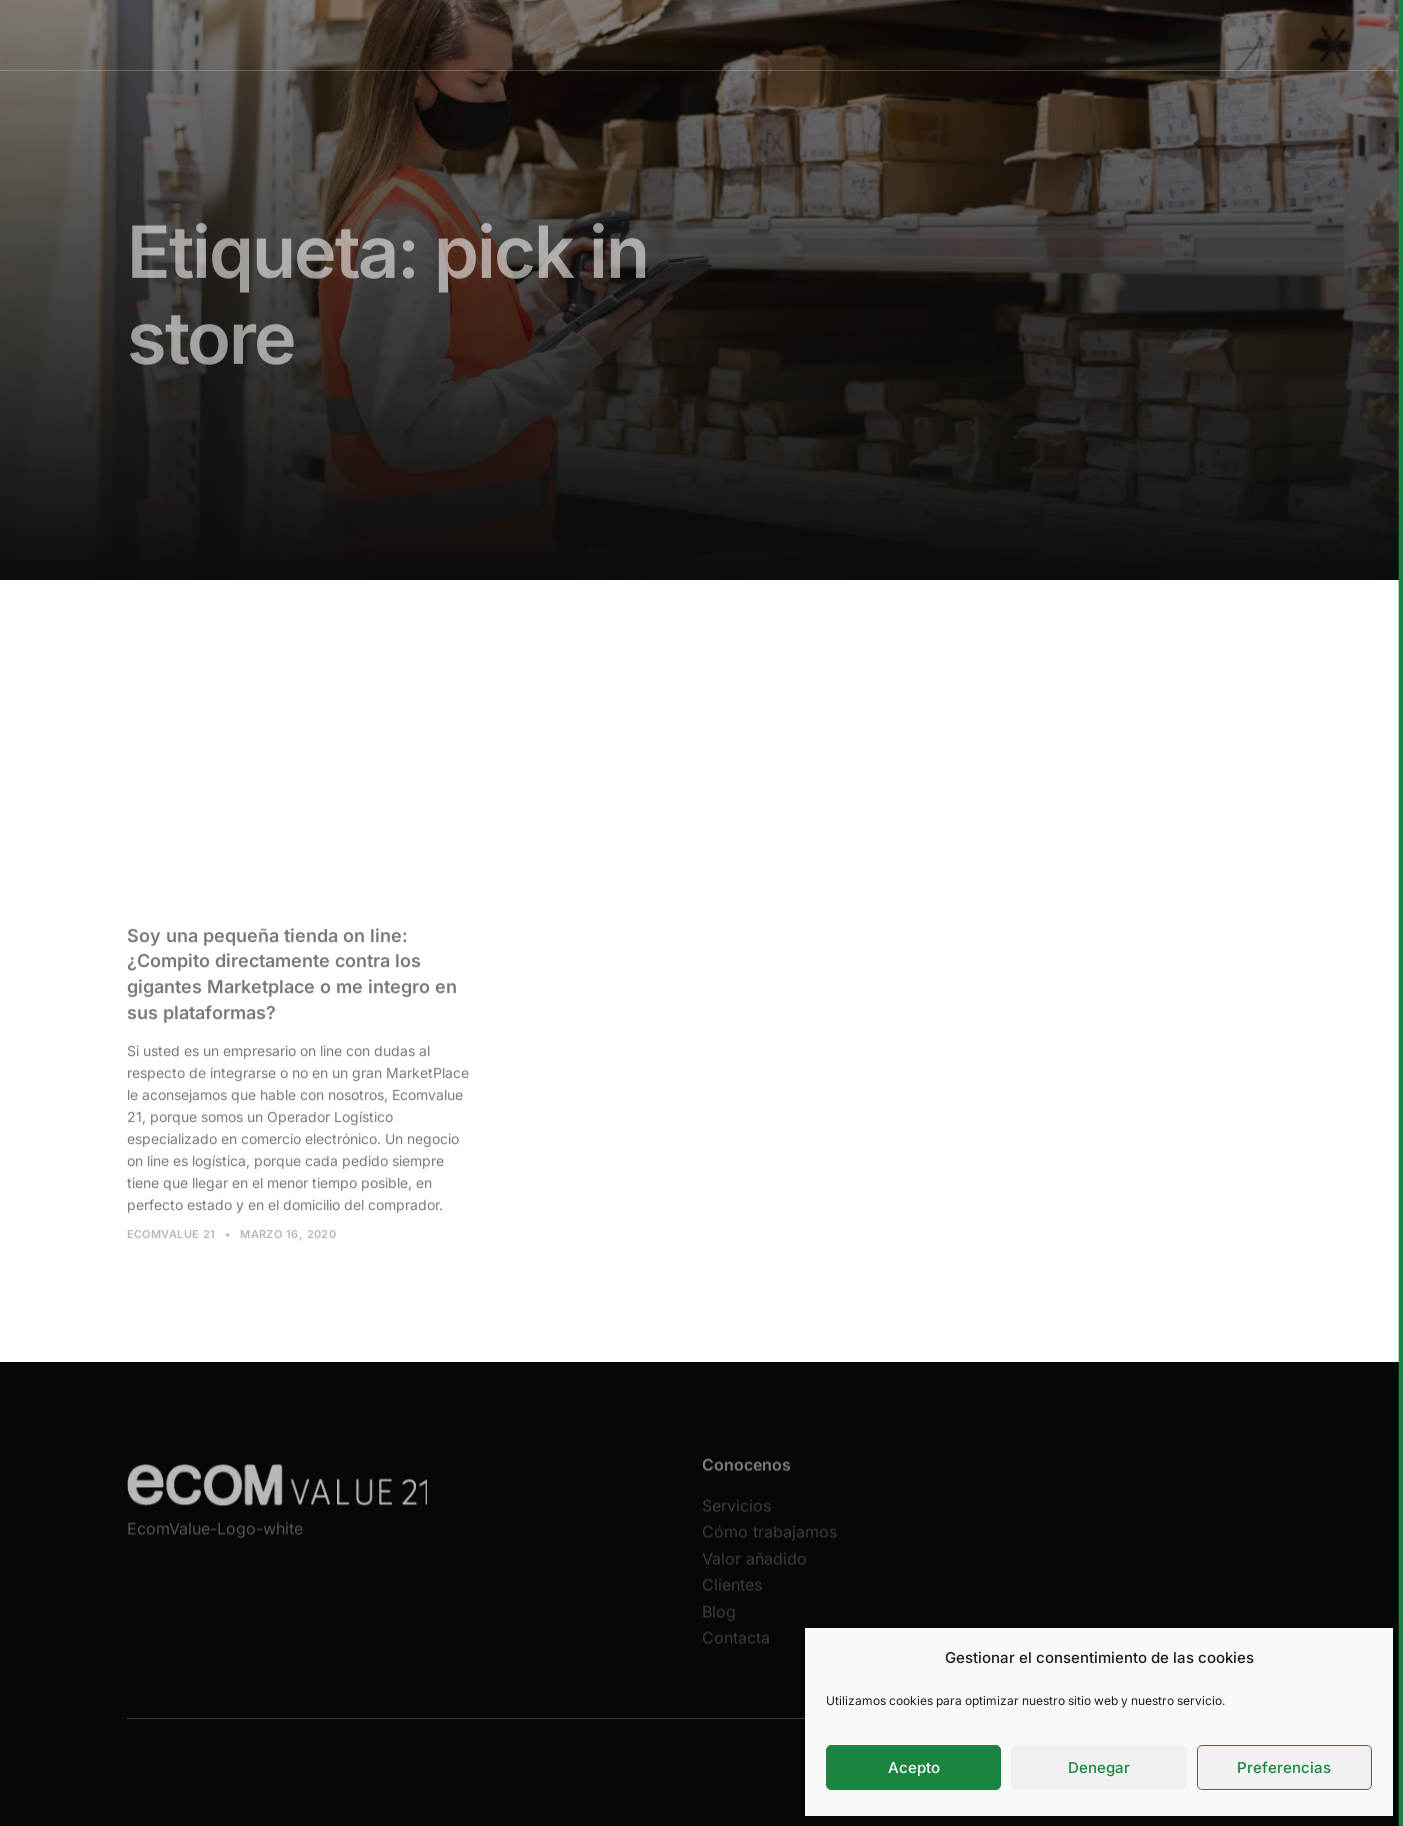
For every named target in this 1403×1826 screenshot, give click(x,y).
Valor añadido (824, 34)
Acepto (914, 1767)
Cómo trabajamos (689, 34)
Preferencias (1284, 1767)
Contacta (736, 1651)
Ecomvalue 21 (171, 1240)
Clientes (927, 34)
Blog (719, 1624)
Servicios (570, 34)
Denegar (1099, 1767)
